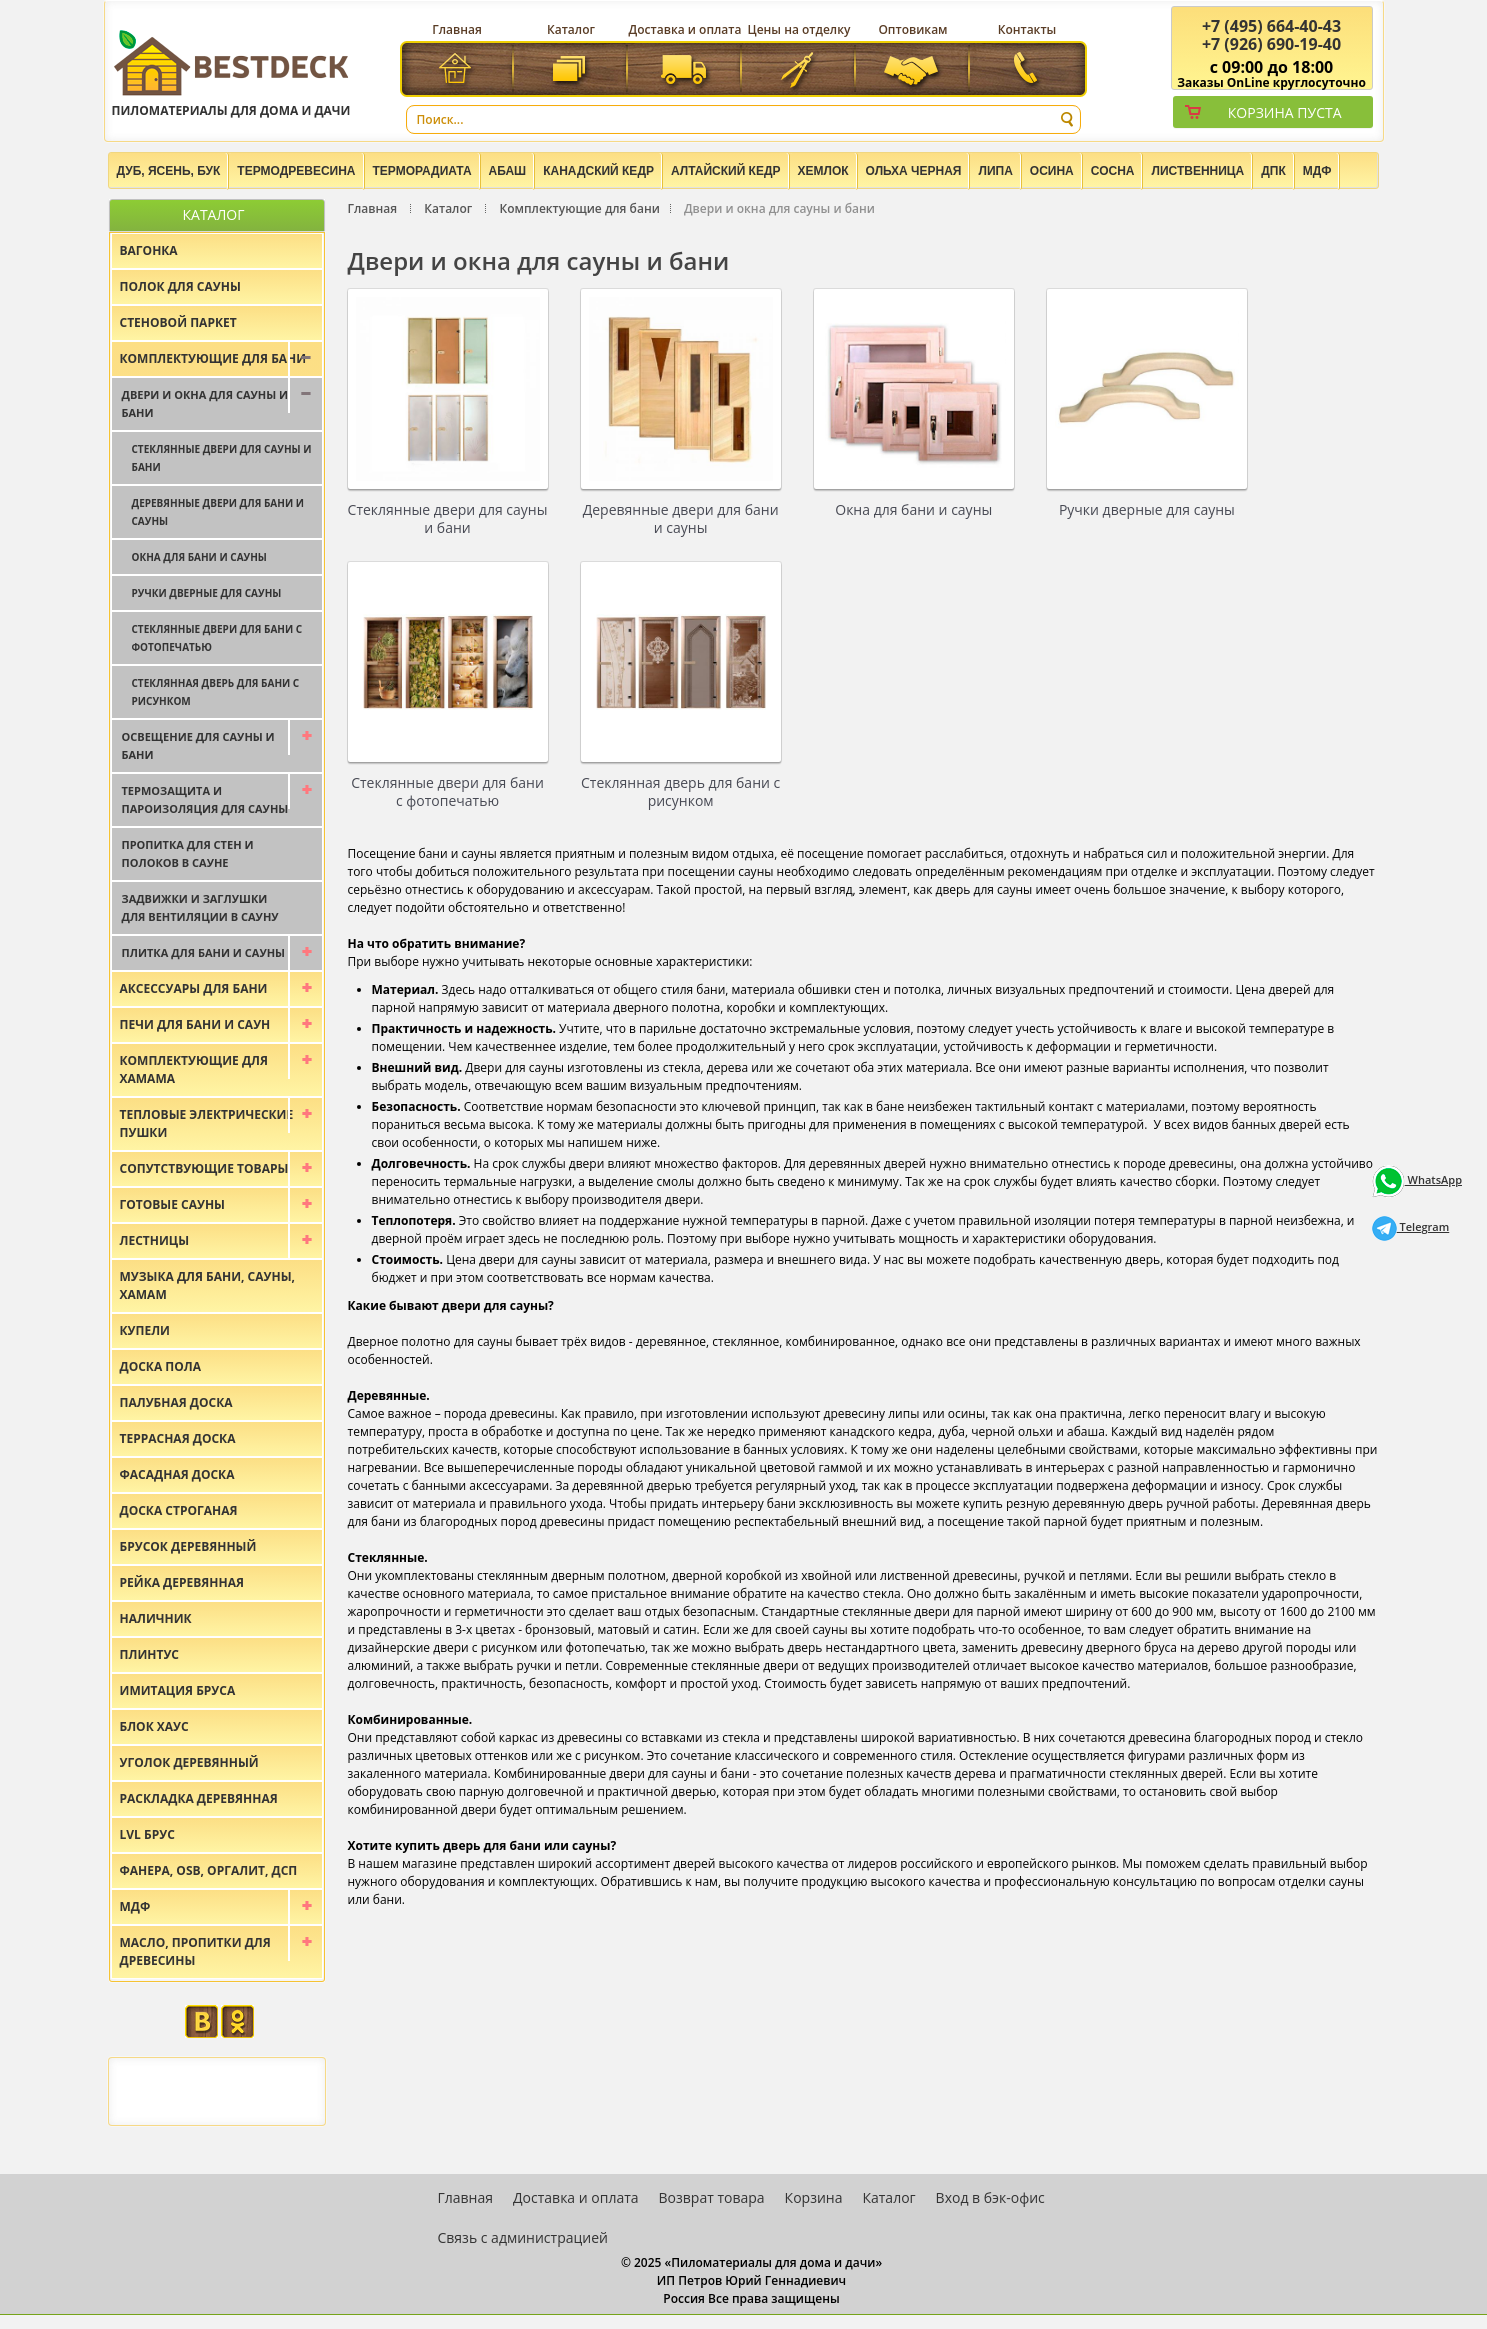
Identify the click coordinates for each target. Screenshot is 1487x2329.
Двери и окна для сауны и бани (205, 403)
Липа (995, 171)
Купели (145, 1330)
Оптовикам (912, 29)
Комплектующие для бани (579, 208)
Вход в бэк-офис (990, 2197)
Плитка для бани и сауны (204, 952)
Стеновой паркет (178, 322)
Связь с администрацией (523, 2237)
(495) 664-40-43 (1271, 26)
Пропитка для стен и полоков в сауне (188, 853)
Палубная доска (176, 1402)
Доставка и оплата (685, 29)
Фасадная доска (177, 1474)
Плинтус (150, 1654)
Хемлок (823, 171)
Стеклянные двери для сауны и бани (448, 518)
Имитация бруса (178, 1690)
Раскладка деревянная (199, 1798)
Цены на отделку (799, 29)
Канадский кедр (598, 171)
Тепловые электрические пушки (207, 1123)
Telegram (1411, 1226)
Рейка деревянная (182, 1582)
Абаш (508, 171)
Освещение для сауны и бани (198, 745)
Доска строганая (179, 1510)
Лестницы (155, 1240)
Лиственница (1197, 171)
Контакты (1027, 29)
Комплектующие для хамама (194, 1069)
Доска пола (161, 1366)
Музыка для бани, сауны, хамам (207, 1285)
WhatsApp (1417, 1179)
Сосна (1113, 171)
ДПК (1273, 171)
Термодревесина (296, 171)
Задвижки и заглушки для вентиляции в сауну (200, 907)
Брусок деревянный (188, 1546)
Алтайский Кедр (726, 171)
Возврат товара (712, 2197)
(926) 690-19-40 (1271, 44)
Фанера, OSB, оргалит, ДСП (209, 1870)
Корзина (814, 2197)
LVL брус (147, 1834)
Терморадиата (422, 171)
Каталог (571, 29)
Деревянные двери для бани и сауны (681, 518)
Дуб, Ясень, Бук (169, 171)
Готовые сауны (173, 1204)
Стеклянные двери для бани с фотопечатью (447, 791)
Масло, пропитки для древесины (195, 1951)
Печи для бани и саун (195, 1024)
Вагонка (149, 250)
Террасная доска (178, 1438)
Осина (1052, 171)
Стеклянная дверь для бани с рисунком (680, 791)
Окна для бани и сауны (913, 509)
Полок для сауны (180, 286)
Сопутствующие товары (204, 1168)
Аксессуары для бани (194, 988)
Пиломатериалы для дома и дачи (231, 72)
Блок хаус (154, 1726)
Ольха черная (914, 171)
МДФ (1317, 171)
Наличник (156, 1618)
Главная (457, 29)
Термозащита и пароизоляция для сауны (205, 799)
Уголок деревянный (189, 1762)
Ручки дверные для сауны (1147, 509)
